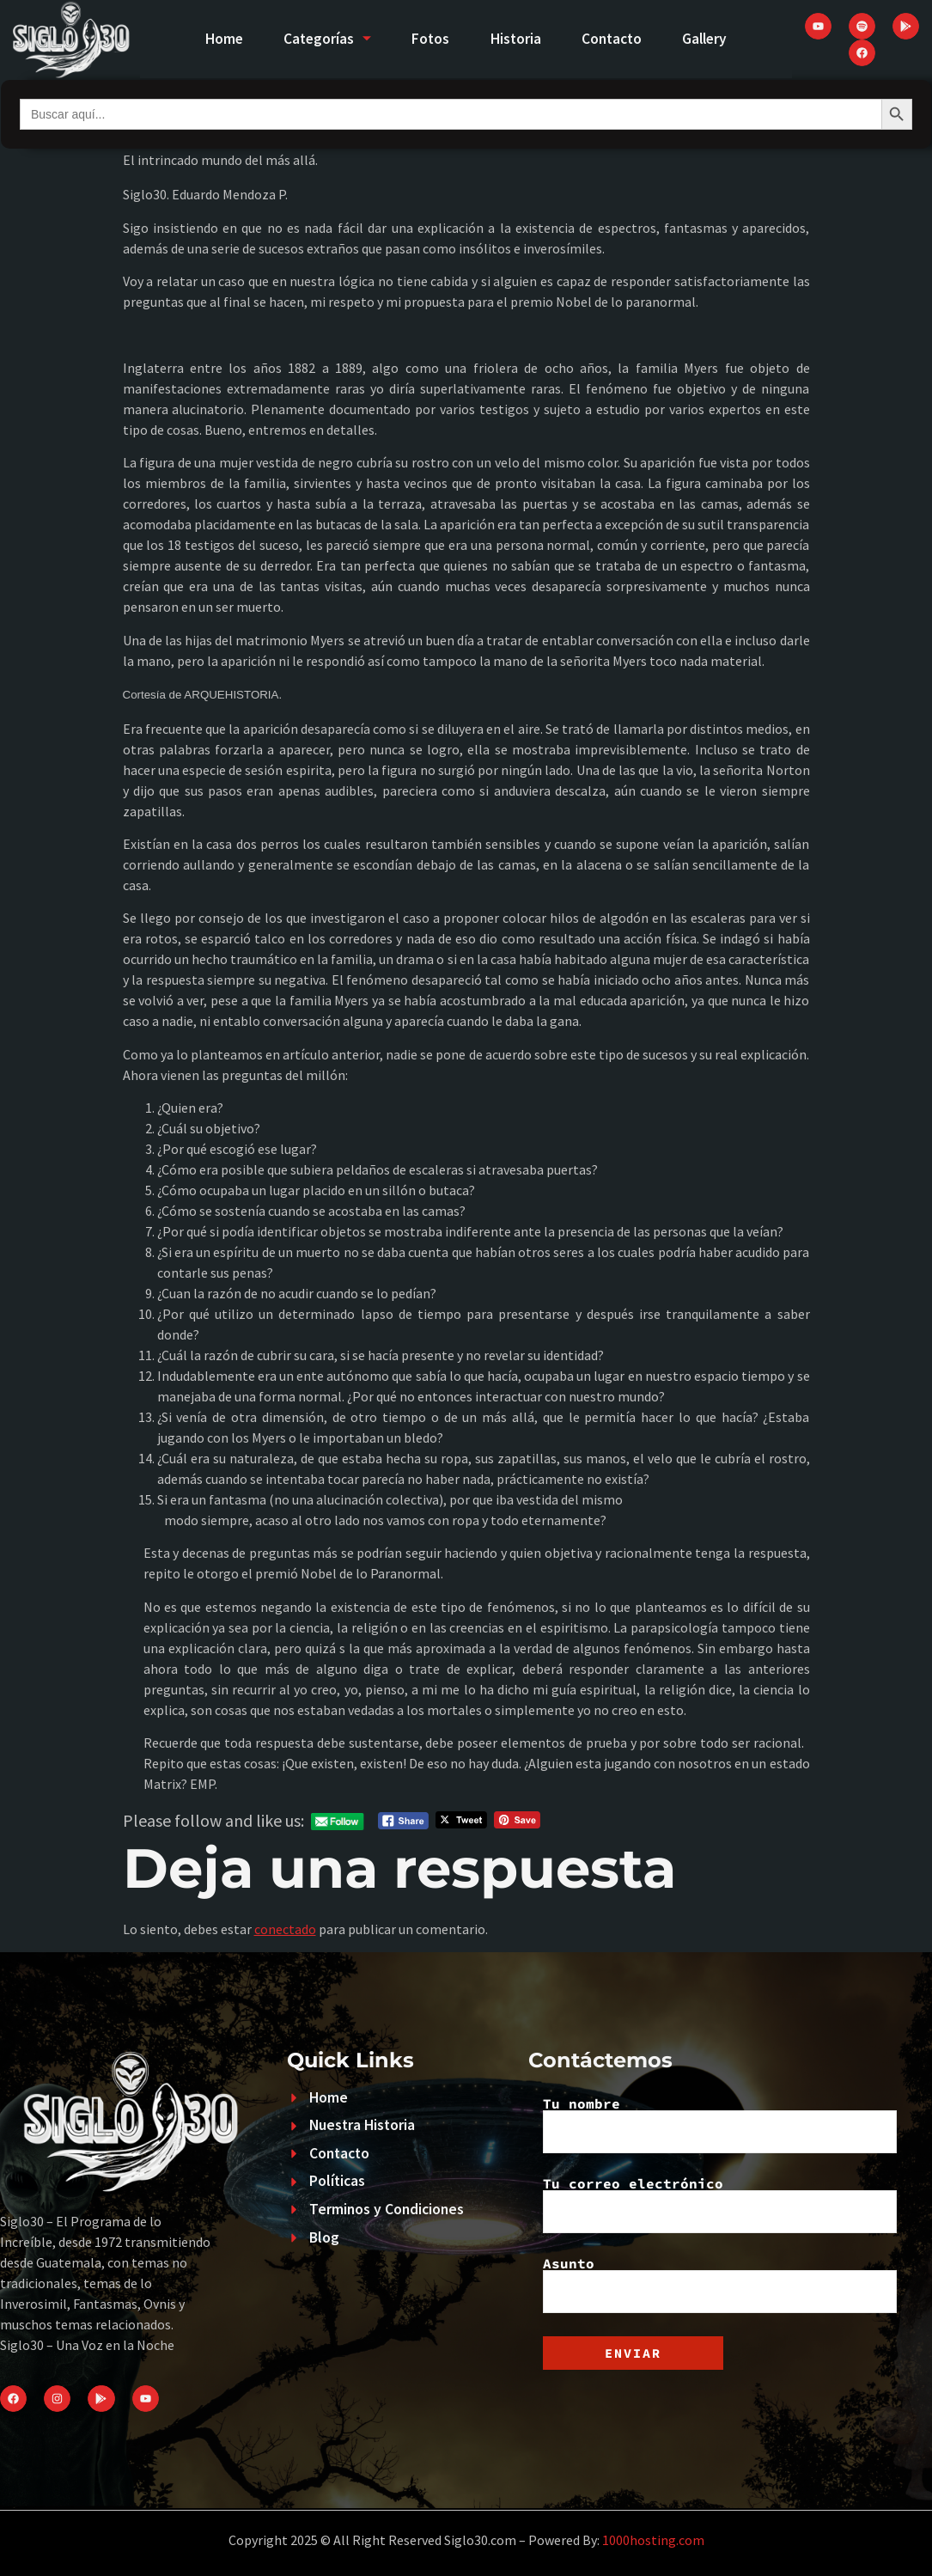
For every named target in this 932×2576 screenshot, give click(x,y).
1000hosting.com (653, 2540)
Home (217, 38)
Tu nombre (720, 2125)
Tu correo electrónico (720, 2204)
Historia (516, 38)
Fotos (429, 38)
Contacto (615, 38)
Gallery (711, 38)
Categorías (323, 38)
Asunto (720, 2284)
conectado (285, 1929)
